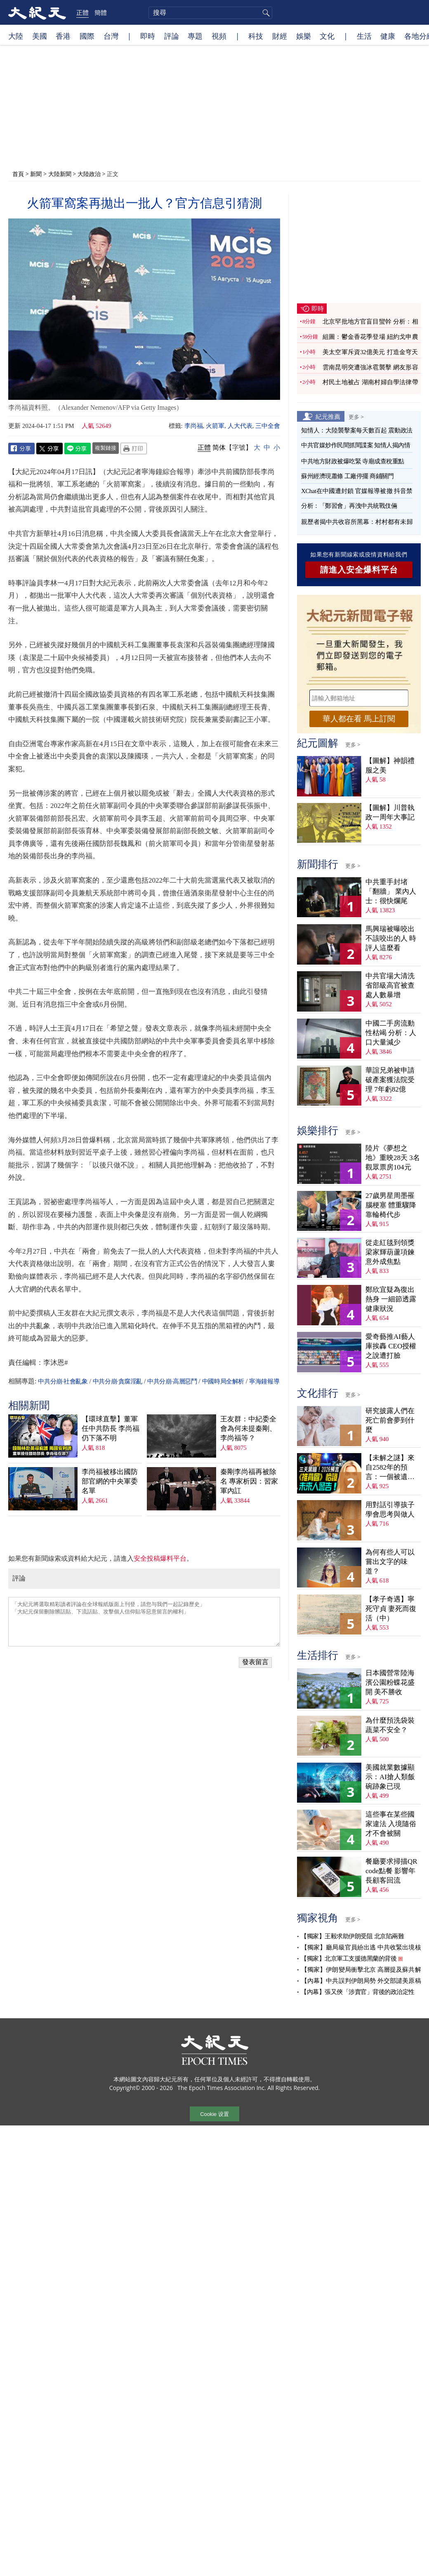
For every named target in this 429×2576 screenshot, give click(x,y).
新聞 (36, 174)
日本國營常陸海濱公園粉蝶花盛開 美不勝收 (390, 1682)
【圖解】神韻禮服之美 (390, 765)
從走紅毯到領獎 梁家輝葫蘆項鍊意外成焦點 (390, 1252)
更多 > (356, 416)
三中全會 (267, 426)
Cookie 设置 (214, 2114)
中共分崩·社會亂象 (62, 1381)
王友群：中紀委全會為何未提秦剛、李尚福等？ (248, 1428)
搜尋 (265, 13)
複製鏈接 (105, 447)
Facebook (21, 448)
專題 (195, 36)
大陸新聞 (59, 174)
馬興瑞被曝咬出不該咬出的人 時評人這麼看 (390, 938)
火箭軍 (215, 426)
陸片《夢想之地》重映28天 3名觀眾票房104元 (392, 1157)
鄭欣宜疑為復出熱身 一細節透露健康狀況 (390, 1299)
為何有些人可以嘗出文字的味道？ (390, 1561)
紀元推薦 (328, 416)
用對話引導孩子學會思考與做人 (390, 1509)
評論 (171, 36)
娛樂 (303, 36)
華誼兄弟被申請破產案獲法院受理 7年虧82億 (390, 1079)
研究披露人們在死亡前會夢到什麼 (390, 1420)
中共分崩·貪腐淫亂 (117, 1381)
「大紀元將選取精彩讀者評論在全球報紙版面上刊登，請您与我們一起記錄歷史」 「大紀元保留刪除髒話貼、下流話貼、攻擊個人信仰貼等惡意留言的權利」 (144, 1621)
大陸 (15, 36)
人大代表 (240, 426)
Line (77, 448)
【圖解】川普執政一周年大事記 (390, 812)
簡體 (100, 12)
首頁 (18, 174)
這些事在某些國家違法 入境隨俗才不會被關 (390, 1823)
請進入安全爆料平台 (359, 569)
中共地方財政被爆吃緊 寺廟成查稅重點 (352, 461)
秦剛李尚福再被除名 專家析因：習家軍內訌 (249, 1481)
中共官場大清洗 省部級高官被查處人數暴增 (390, 985)
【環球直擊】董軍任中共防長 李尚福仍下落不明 (110, 1428)
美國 (39, 36)
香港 (63, 36)
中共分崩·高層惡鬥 (172, 1381)
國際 (87, 36)
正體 (82, 12)
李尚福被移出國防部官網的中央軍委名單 (110, 1481)
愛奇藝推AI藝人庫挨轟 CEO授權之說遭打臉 (390, 1346)
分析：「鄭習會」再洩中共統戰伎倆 (349, 506)
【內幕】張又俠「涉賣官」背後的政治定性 (358, 1992)
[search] (210, 13)
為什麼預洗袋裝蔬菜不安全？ (390, 1725)
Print (133, 448)
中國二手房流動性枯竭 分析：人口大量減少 (390, 1032)
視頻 (219, 36)
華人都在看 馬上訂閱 (359, 718)
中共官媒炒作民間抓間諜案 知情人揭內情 (355, 445)
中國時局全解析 (223, 1381)
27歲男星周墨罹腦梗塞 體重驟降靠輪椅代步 (390, 1205)
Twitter (49, 448)
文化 (327, 36)
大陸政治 (89, 174)
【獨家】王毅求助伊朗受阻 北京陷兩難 (352, 1936)
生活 (364, 36)
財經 (279, 36)
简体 (219, 447)
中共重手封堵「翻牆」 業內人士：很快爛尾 (390, 891)
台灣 (111, 36)
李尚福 (193, 426)
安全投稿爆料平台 (160, 1558)
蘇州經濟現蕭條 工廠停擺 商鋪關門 (347, 476)
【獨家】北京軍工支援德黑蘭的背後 (348, 1958)
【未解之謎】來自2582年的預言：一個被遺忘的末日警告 (390, 1468)
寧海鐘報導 (264, 1381)
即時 (147, 36)
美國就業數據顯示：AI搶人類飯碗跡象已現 (390, 1777)
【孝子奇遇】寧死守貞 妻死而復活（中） (390, 1608)
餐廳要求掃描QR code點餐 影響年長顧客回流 (391, 1870)
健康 (387, 36)
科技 (255, 36)
